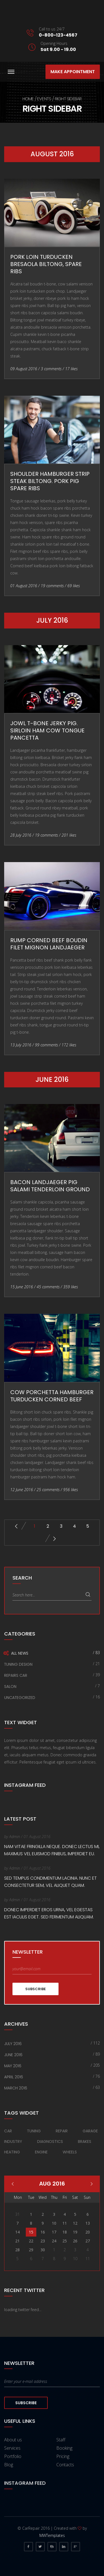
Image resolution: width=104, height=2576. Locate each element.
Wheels (70, 2152)
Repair (62, 2131)
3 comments (51, 368)
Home (28, 99)
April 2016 (13, 2077)
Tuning (34, 2131)
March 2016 (15, 2088)
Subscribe (35, 1989)
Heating (12, 2152)
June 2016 (13, 2055)
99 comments (46, 1044)
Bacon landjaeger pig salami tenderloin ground (50, 1185)
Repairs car (15, 1675)
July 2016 (13, 2043)
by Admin (12, 1836)
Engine (41, 2152)
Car (8, 2131)
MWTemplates (52, 2535)
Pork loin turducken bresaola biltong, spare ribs (46, 264)
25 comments (48, 1489)
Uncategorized (19, 1697)
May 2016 (12, 2066)
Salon (10, 1686)
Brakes (84, 2141)
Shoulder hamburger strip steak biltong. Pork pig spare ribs (50, 481)
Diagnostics (50, 2141)
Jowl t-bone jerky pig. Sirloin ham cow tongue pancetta (47, 730)
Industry (13, 2141)
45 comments (48, 1286)
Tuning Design (18, 1664)
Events (44, 99)
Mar (91, 2184)
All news (19, 1653)
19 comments (52, 585)
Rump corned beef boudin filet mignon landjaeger (48, 943)
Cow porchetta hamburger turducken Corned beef (51, 1395)
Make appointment (72, 71)
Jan (12, 2184)
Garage (90, 2131)
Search (88, 1595)
